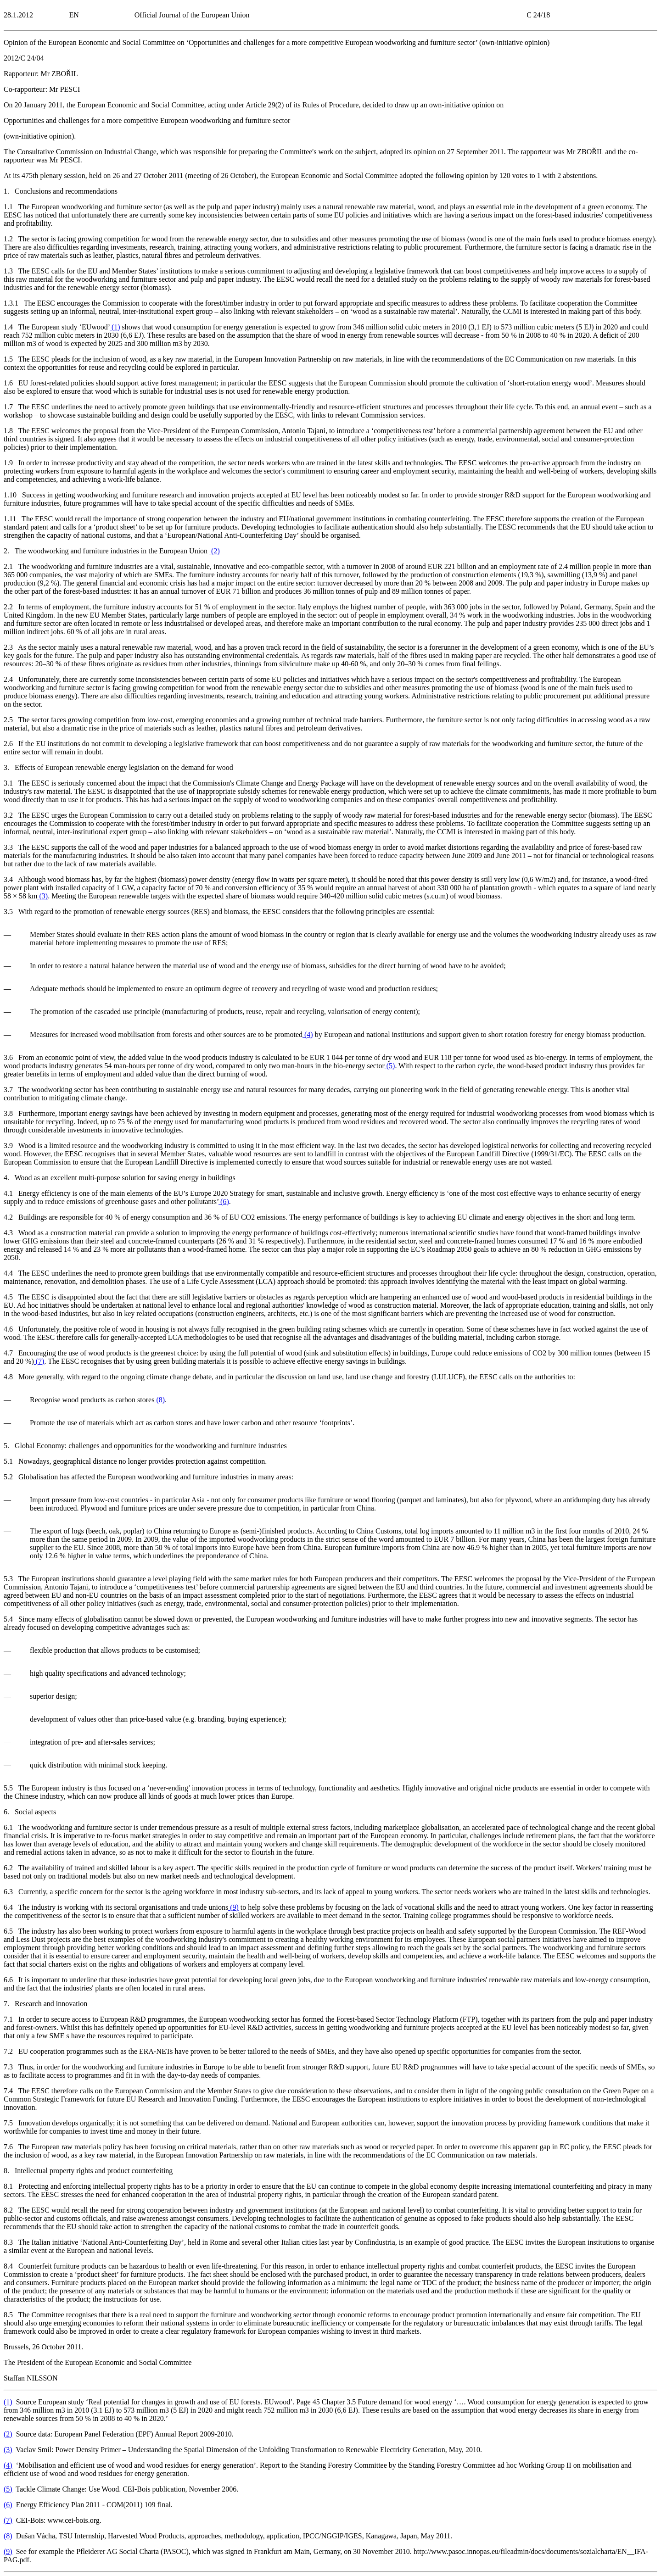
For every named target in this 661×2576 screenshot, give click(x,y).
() (115, 327)
